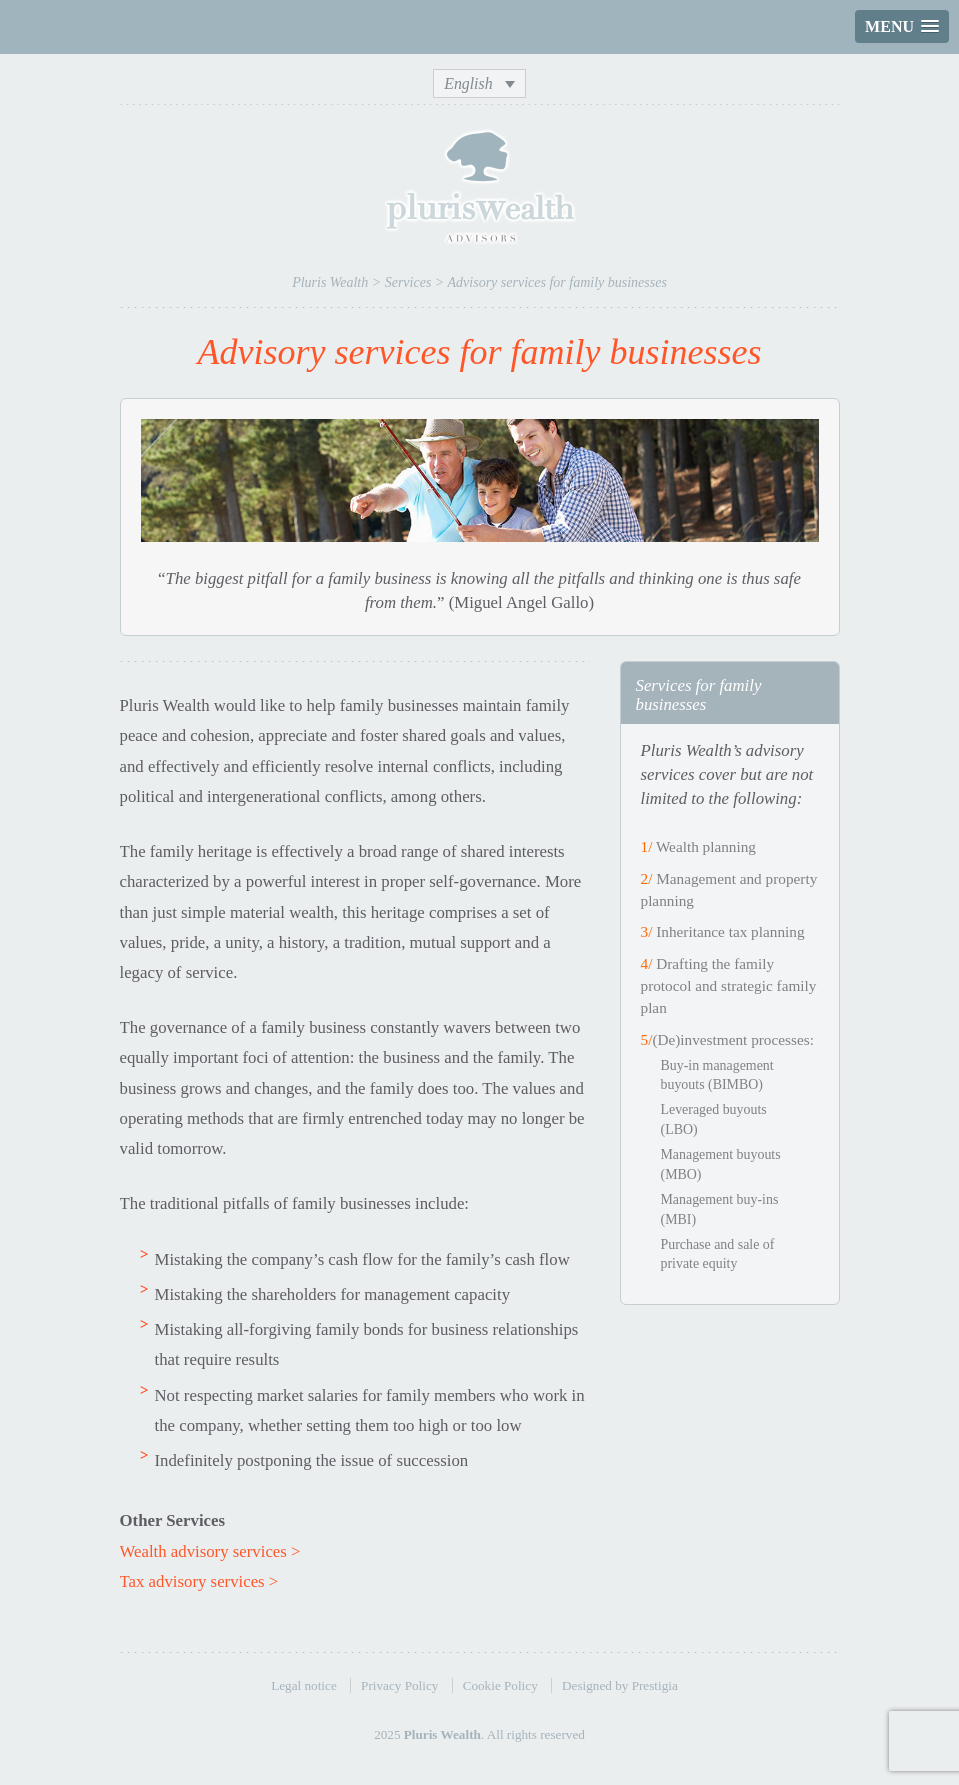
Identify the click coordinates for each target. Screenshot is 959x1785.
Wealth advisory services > (210, 1551)
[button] (902, 26)
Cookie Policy (500, 1685)
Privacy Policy (399, 1685)
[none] (479, 83)
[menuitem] (479, 83)
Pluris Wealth (330, 282)
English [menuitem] (468, 83)
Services (408, 282)
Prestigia (655, 1685)
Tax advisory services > (199, 1581)
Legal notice (304, 1685)
